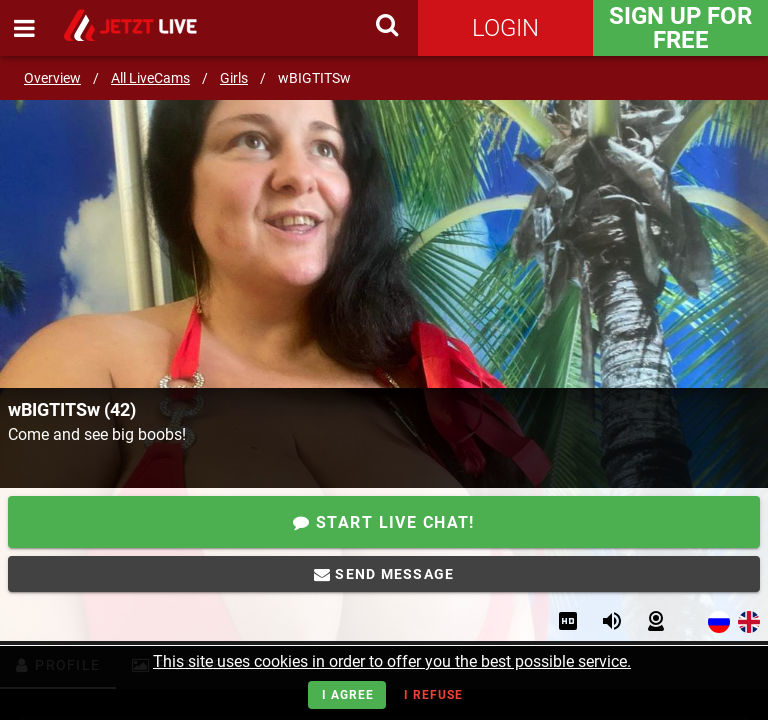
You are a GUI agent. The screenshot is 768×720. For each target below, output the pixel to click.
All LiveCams (150, 78)
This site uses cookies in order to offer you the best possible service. (392, 661)
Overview (52, 78)
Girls (234, 78)
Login (505, 28)
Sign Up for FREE (680, 28)
